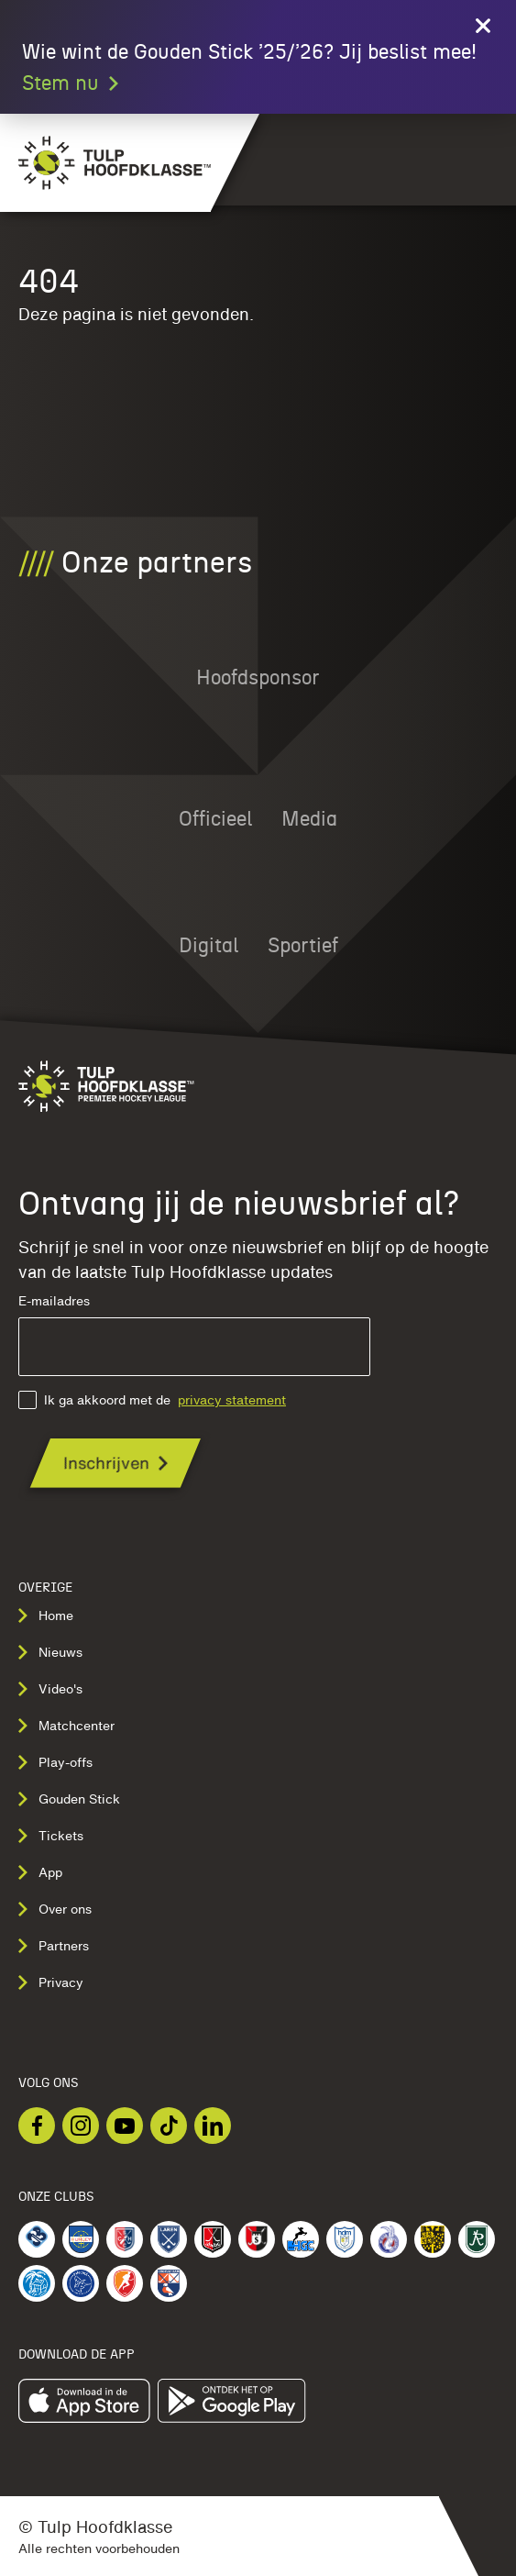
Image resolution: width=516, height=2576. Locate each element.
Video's (50, 1689)
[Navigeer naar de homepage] (105, 163)
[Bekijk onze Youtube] (124, 2125)
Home (45, 1615)
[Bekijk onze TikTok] (168, 2125)
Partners (53, 1945)
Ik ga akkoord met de (152, 1400)
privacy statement (232, 1399)
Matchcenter (66, 1725)
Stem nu (71, 83)
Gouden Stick (69, 1799)
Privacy (50, 1982)
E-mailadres (194, 1335)
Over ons (55, 1909)
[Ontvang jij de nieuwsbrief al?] (115, 1462)
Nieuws (50, 1652)
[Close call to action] (483, 26)
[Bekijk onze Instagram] (80, 2125)
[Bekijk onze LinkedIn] (212, 2125)
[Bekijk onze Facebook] (36, 2125)
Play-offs (55, 1762)
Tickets (50, 1835)
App (40, 1872)
